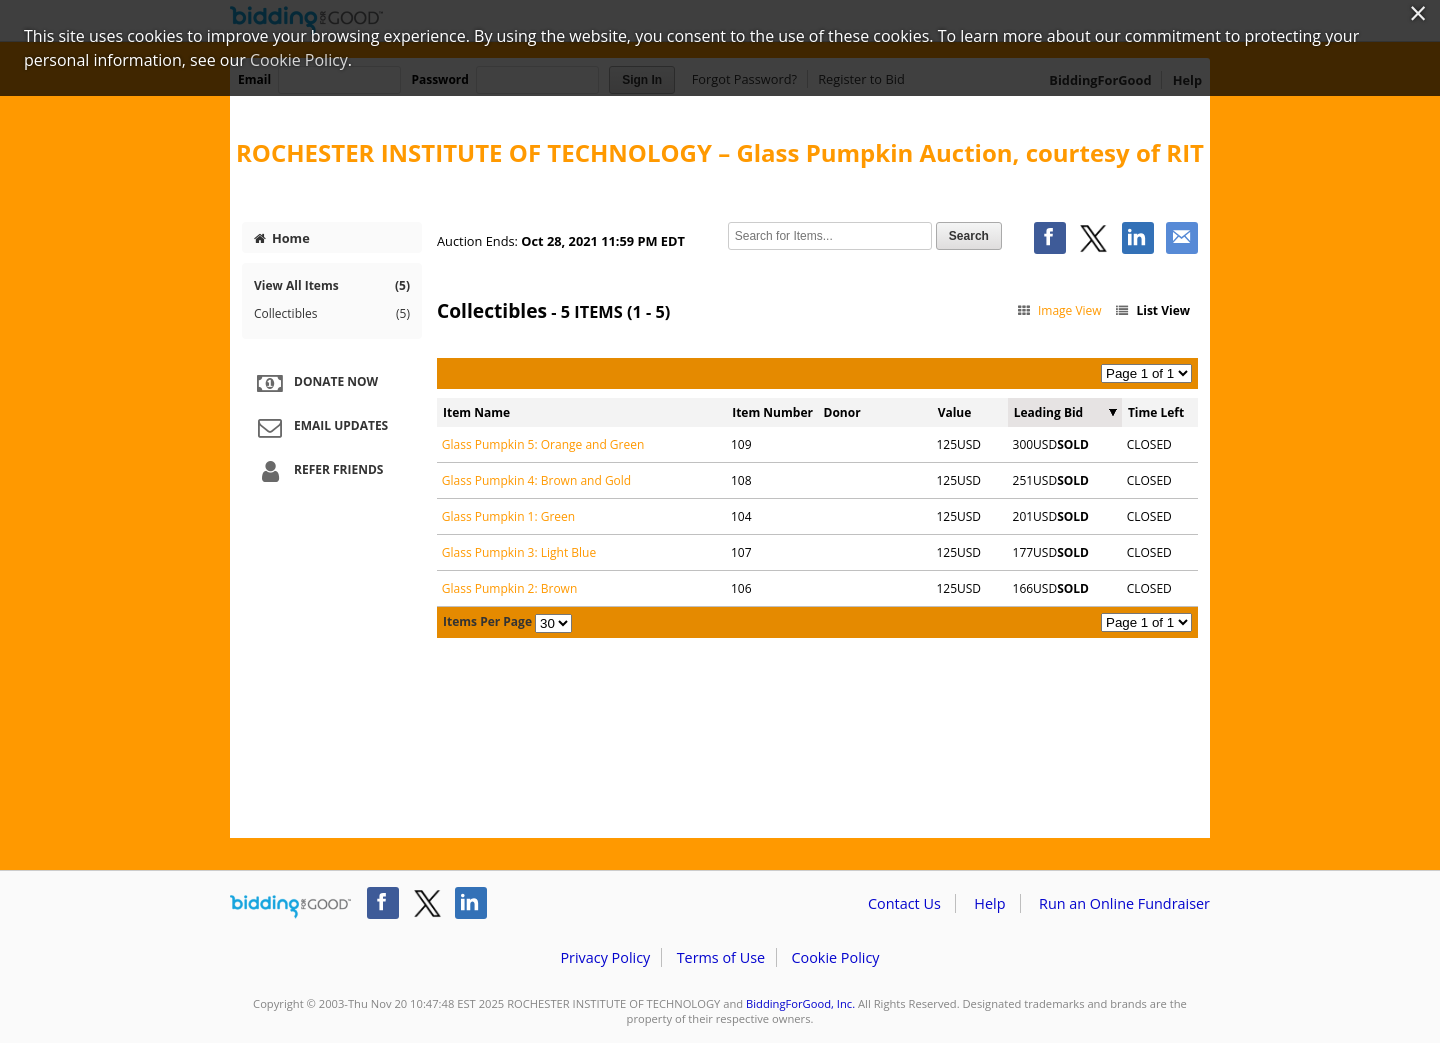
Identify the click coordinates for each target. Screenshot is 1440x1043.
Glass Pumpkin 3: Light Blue (519, 552)
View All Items (332, 285)
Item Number (772, 412)
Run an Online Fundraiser (1124, 903)
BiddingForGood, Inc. (800, 1003)
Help (989, 903)
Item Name (476, 412)
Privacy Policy (605, 957)
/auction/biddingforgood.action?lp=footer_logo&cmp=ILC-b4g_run (290, 907)
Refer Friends (317, 471)
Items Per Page (487, 621)
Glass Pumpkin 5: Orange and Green (543, 444)
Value (955, 412)
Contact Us (904, 903)
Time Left (1156, 412)
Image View (1058, 310)
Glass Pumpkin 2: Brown (509, 588)
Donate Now (315, 383)
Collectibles (332, 314)
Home (282, 238)
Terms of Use (721, 957)
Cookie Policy (835, 957)
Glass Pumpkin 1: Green (508, 516)
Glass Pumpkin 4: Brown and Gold (536, 480)
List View (1152, 310)
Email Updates (320, 427)
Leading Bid (1048, 412)
